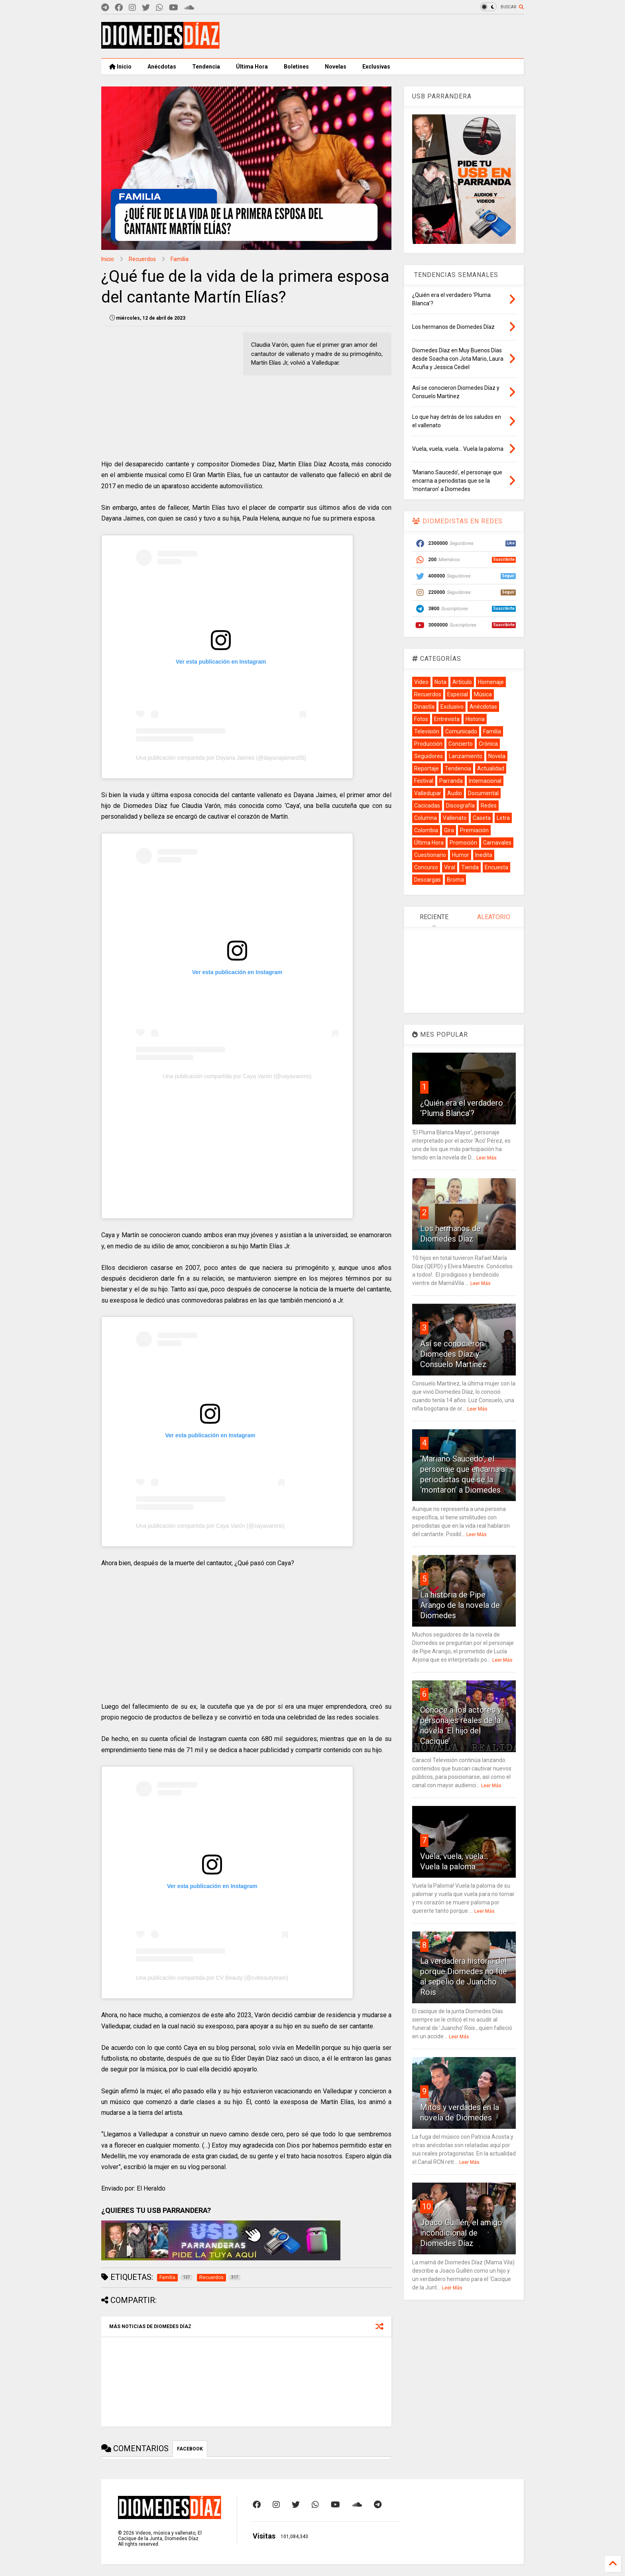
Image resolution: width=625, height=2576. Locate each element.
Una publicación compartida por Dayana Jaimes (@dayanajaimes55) (221, 758)
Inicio (120, 66)
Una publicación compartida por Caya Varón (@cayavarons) (237, 1076)
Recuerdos (142, 259)
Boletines (296, 66)
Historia (475, 719)
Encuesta (496, 867)
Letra (503, 818)
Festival (423, 781)
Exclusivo (452, 706)
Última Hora (252, 66)
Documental (483, 793)
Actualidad (490, 768)
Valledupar (427, 793)
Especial (457, 694)
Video (421, 682)
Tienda (470, 867)
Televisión (426, 731)
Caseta (482, 818)
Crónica (488, 744)
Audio (454, 793)
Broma (455, 879)
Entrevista (447, 719)
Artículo (462, 682)
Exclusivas (376, 66)
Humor (460, 855)
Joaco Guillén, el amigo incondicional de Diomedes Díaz (461, 2233)
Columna (425, 818)
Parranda (451, 781)
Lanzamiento (465, 756)
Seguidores (428, 756)
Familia (180, 259)
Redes (489, 805)
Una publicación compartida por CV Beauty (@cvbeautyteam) (212, 1978)
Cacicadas (427, 805)
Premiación (474, 830)
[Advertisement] (379, 36)
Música (483, 694)
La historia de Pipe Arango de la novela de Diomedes (460, 1605)
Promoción (463, 842)
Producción (428, 744)
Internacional (485, 781)
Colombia (426, 830)
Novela (496, 756)
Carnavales (497, 842)
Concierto (460, 744)
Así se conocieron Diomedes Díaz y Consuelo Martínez (453, 1354)
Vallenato (455, 818)
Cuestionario (430, 855)
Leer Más (486, 1158)
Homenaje (491, 682)
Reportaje (426, 768)
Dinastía (424, 706)
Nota (440, 682)
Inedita (483, 855)
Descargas (427, 879)
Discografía (460, 805)
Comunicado (461, 731)
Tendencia (206, 66)
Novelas (335, 66)
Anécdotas (161, 66)
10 (426, 2206)
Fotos (421, 719)
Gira (449, 830)
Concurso (426, 867)
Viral (449, 867)
